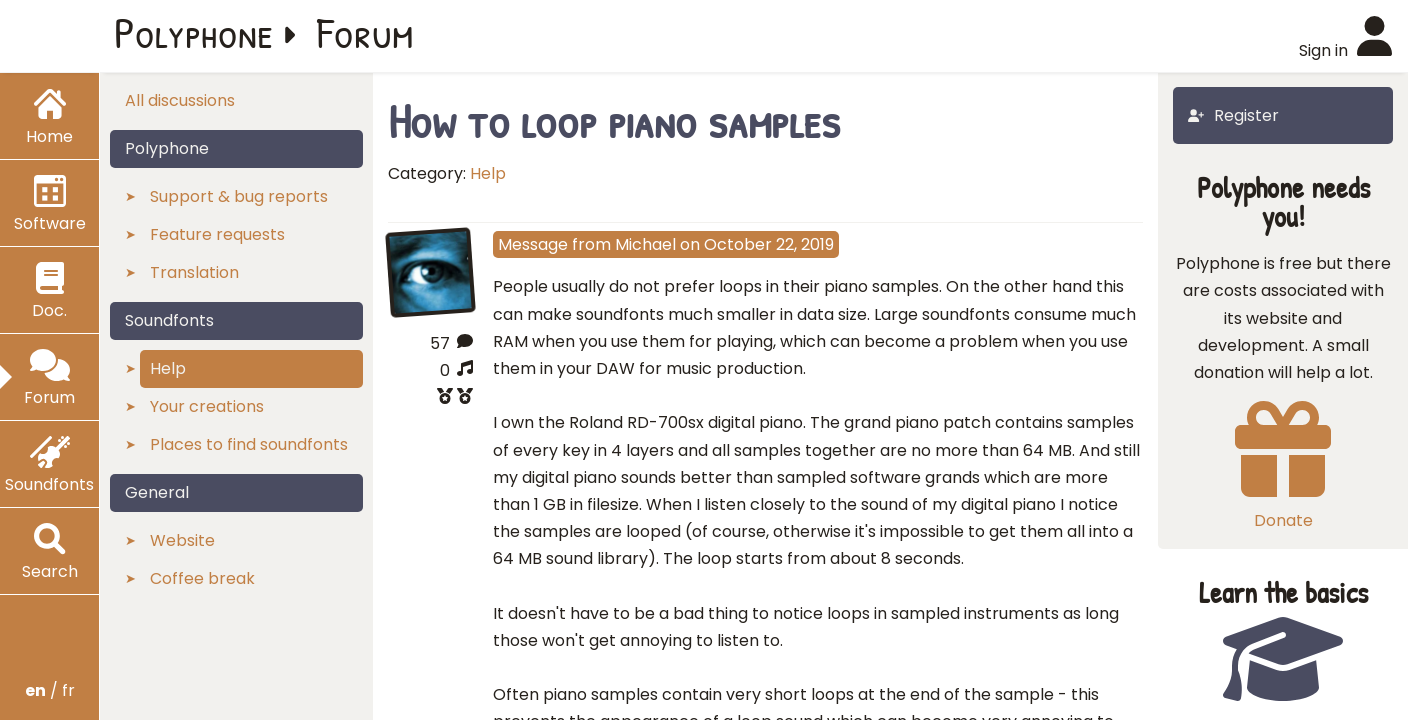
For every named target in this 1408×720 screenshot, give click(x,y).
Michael (645, 244)
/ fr (50, 690)
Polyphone (194, 32)
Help (488, 173)
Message (533, 244)
